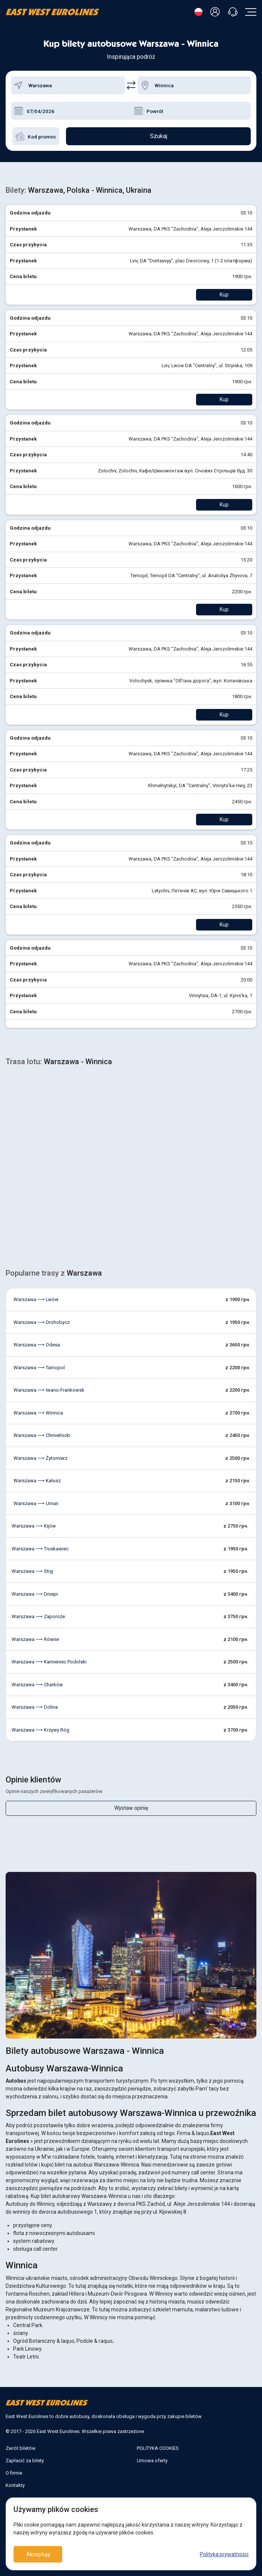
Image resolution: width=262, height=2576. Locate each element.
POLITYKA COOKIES (158, 2448)
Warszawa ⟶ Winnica (38, 1413)
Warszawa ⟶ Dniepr (35, 1594)
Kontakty (15, 2485)
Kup (224, 295)
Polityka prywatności (224, 2554)
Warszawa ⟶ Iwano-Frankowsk (48, 1390)
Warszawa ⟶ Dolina (35, 1707)
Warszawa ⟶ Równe (35, 1639)
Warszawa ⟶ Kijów (34, 1526)
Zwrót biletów (21, 2448)
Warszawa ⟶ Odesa (36, 1345)
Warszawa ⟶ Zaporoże (38, 1616)
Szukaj (158, 136)
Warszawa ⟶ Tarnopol (39, 1367)
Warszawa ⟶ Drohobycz (41, 1322)
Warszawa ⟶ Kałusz (37, 1480)
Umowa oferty (152, 2460)
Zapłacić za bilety (25, 2460)
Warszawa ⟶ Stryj (32, 1571)
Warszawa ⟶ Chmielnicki (41, 1435)
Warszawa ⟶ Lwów (35, 1299)
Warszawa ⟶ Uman (35, 1503)
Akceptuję (38, 2554)
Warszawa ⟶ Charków (37, 1684)
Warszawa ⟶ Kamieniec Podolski (49, 1662)
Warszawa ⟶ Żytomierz (40, 1458)
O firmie (14, 2473)
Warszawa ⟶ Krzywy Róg (40, 1730)
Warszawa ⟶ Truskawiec (40, 1549)
